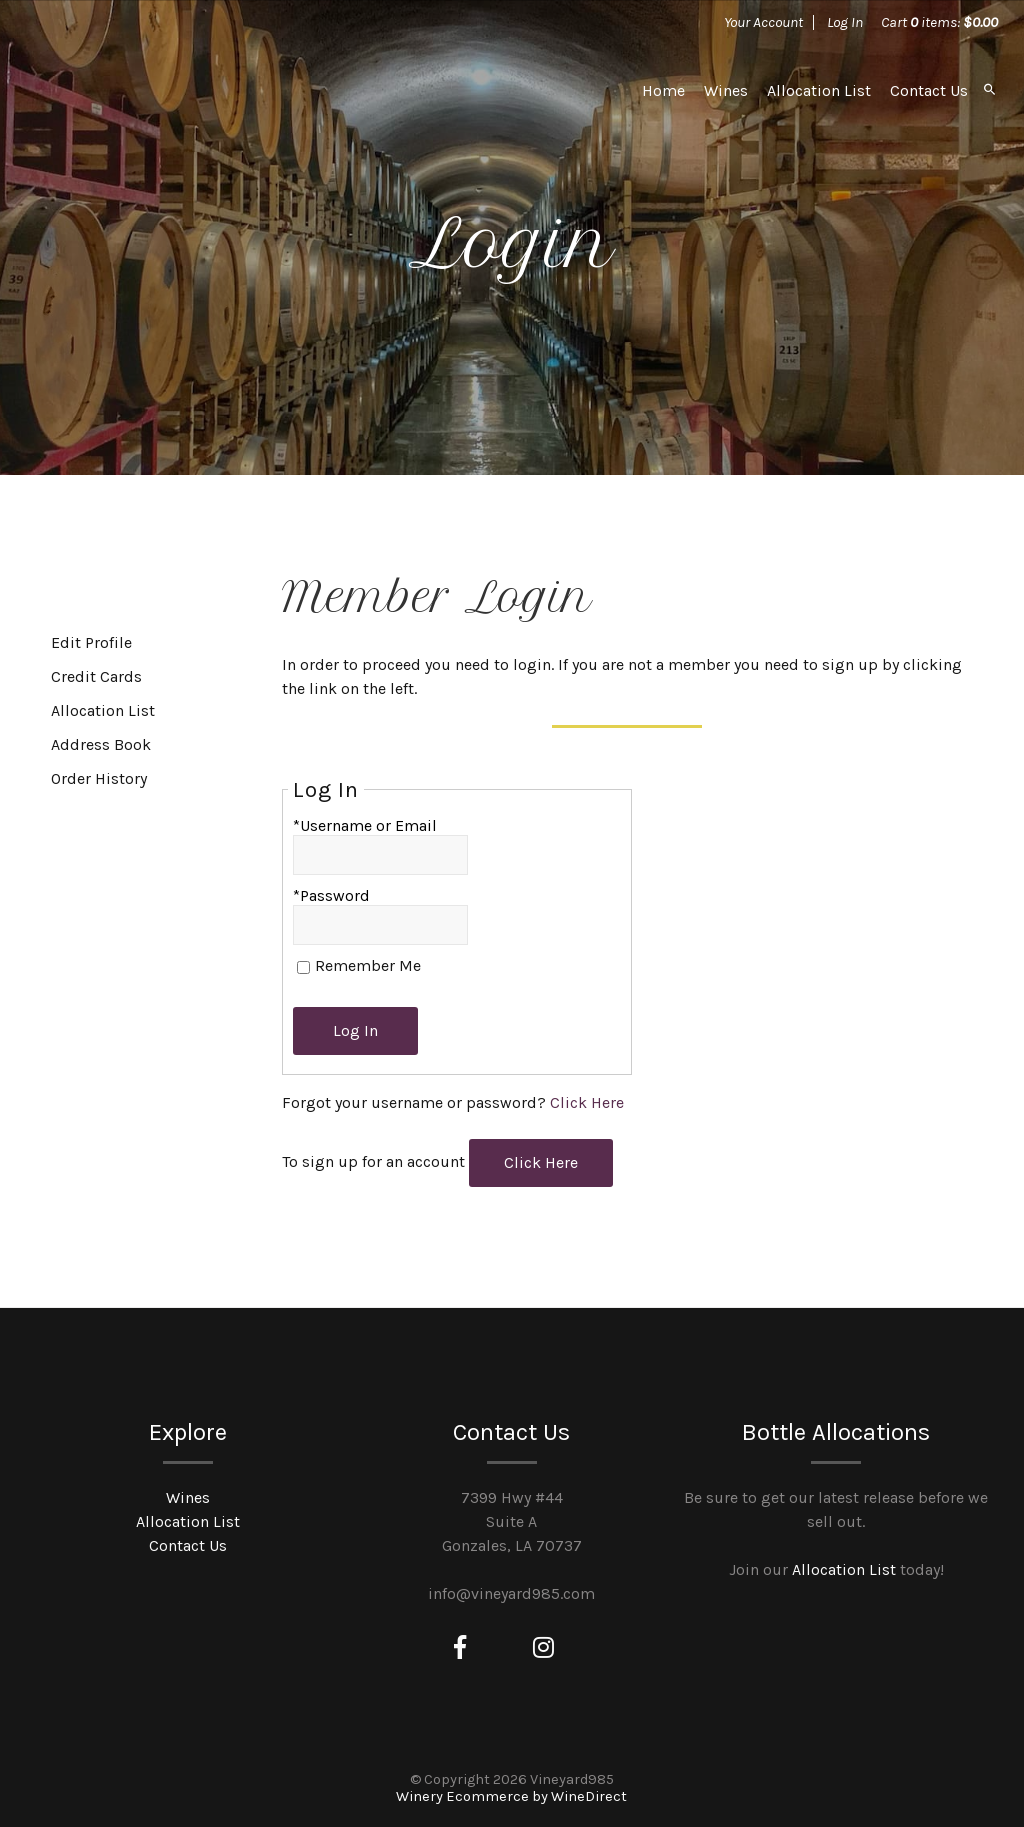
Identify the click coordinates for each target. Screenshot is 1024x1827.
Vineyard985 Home (177, 90)
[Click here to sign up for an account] (541, 1163)
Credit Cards (96, 676)
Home (663, 90)
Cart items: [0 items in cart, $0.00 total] (939, 22)
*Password (331, 895)
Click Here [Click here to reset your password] (587, 1102)
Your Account (763, 22)
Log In (845, 22)
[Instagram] (543, 1648)
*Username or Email (365, 825)
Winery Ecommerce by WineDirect (511, 1796)
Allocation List (819, 90)
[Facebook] (460, 1648)
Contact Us (929, 90)
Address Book (101, 744)
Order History (99, 778)
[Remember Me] (303, 967)
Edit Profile (91, 642)
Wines (726, 90)
